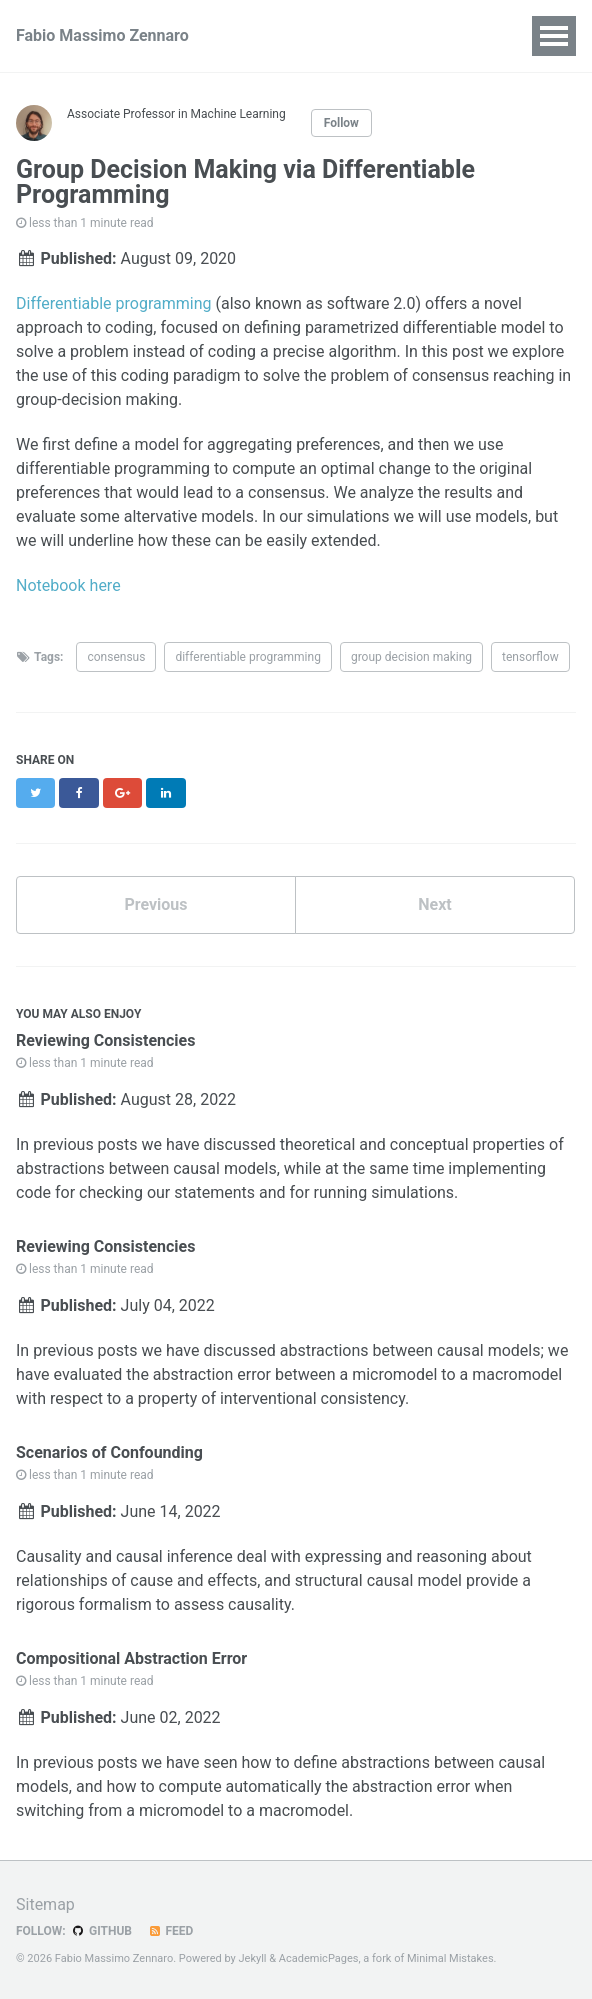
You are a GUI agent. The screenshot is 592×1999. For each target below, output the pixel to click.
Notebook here (68, 585)
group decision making (411, 657)
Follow (341, 123)
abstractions (60, 1168)
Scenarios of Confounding (109, 1452)
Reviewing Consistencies (105, 1040)
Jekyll (252, 1958)
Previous (155, 904)
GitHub (101, 1931)
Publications (297, 35)
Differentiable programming (114, 303)
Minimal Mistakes (450, 1958)
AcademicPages (319, 1958)
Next (434, 904)
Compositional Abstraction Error (131, 1658)
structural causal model (378, 1580)
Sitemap (45, 1904)
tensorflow (530, 657)
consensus (116, 657)
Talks (392, 35)
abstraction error (212, 1374)
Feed (170, 1931)
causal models (225, 1168)
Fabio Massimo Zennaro (102, 35)
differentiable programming (248, 657)
